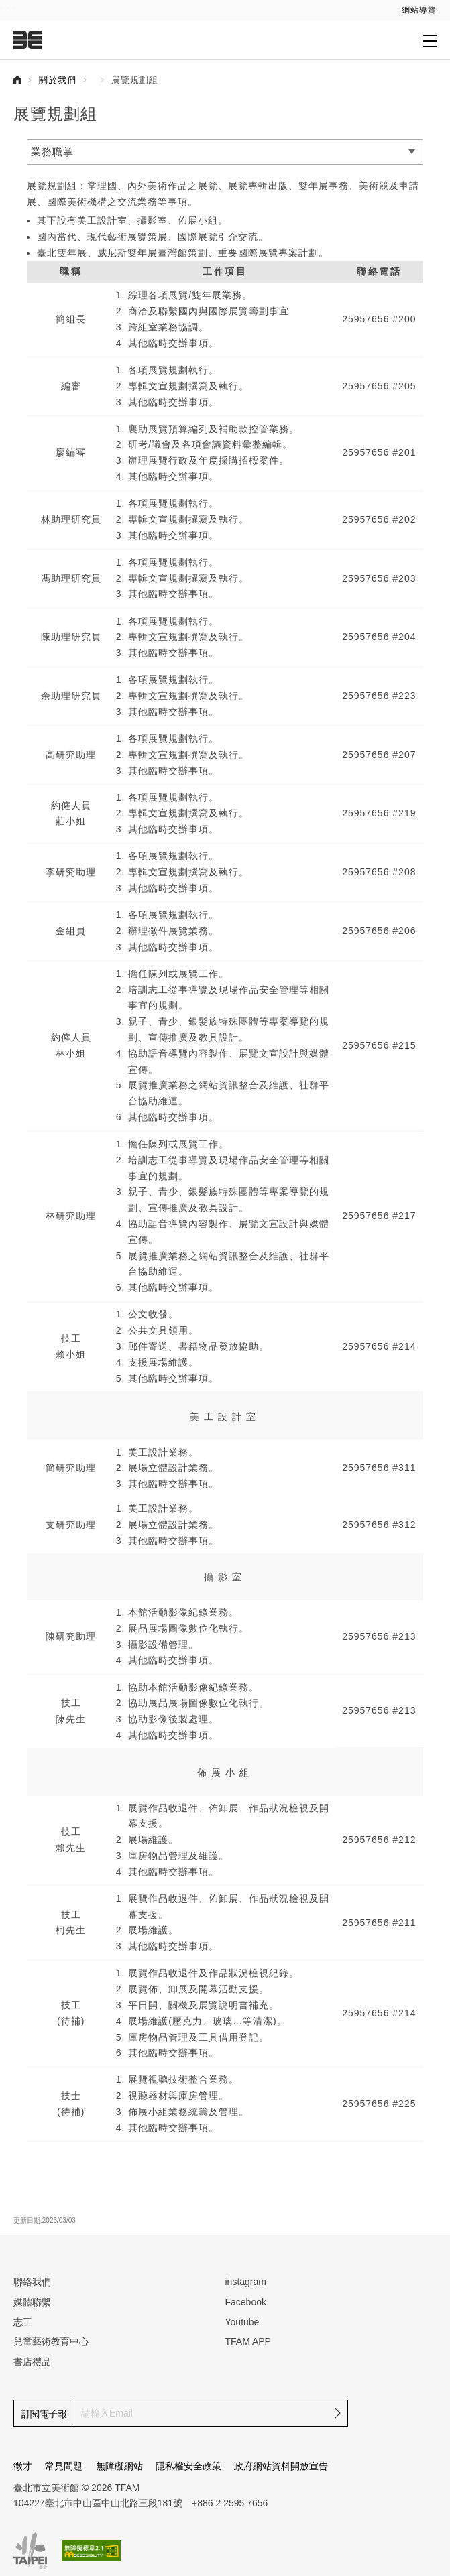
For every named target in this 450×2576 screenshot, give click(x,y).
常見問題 (63, 2466)
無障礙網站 (119, 2466)
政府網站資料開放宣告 (281, 2466)
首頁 (17, 80)
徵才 (22, 2466)
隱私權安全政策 (188, 2466)
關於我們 (57, 80)
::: (8, 7)
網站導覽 (419, 10)
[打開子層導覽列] (430, 40)
